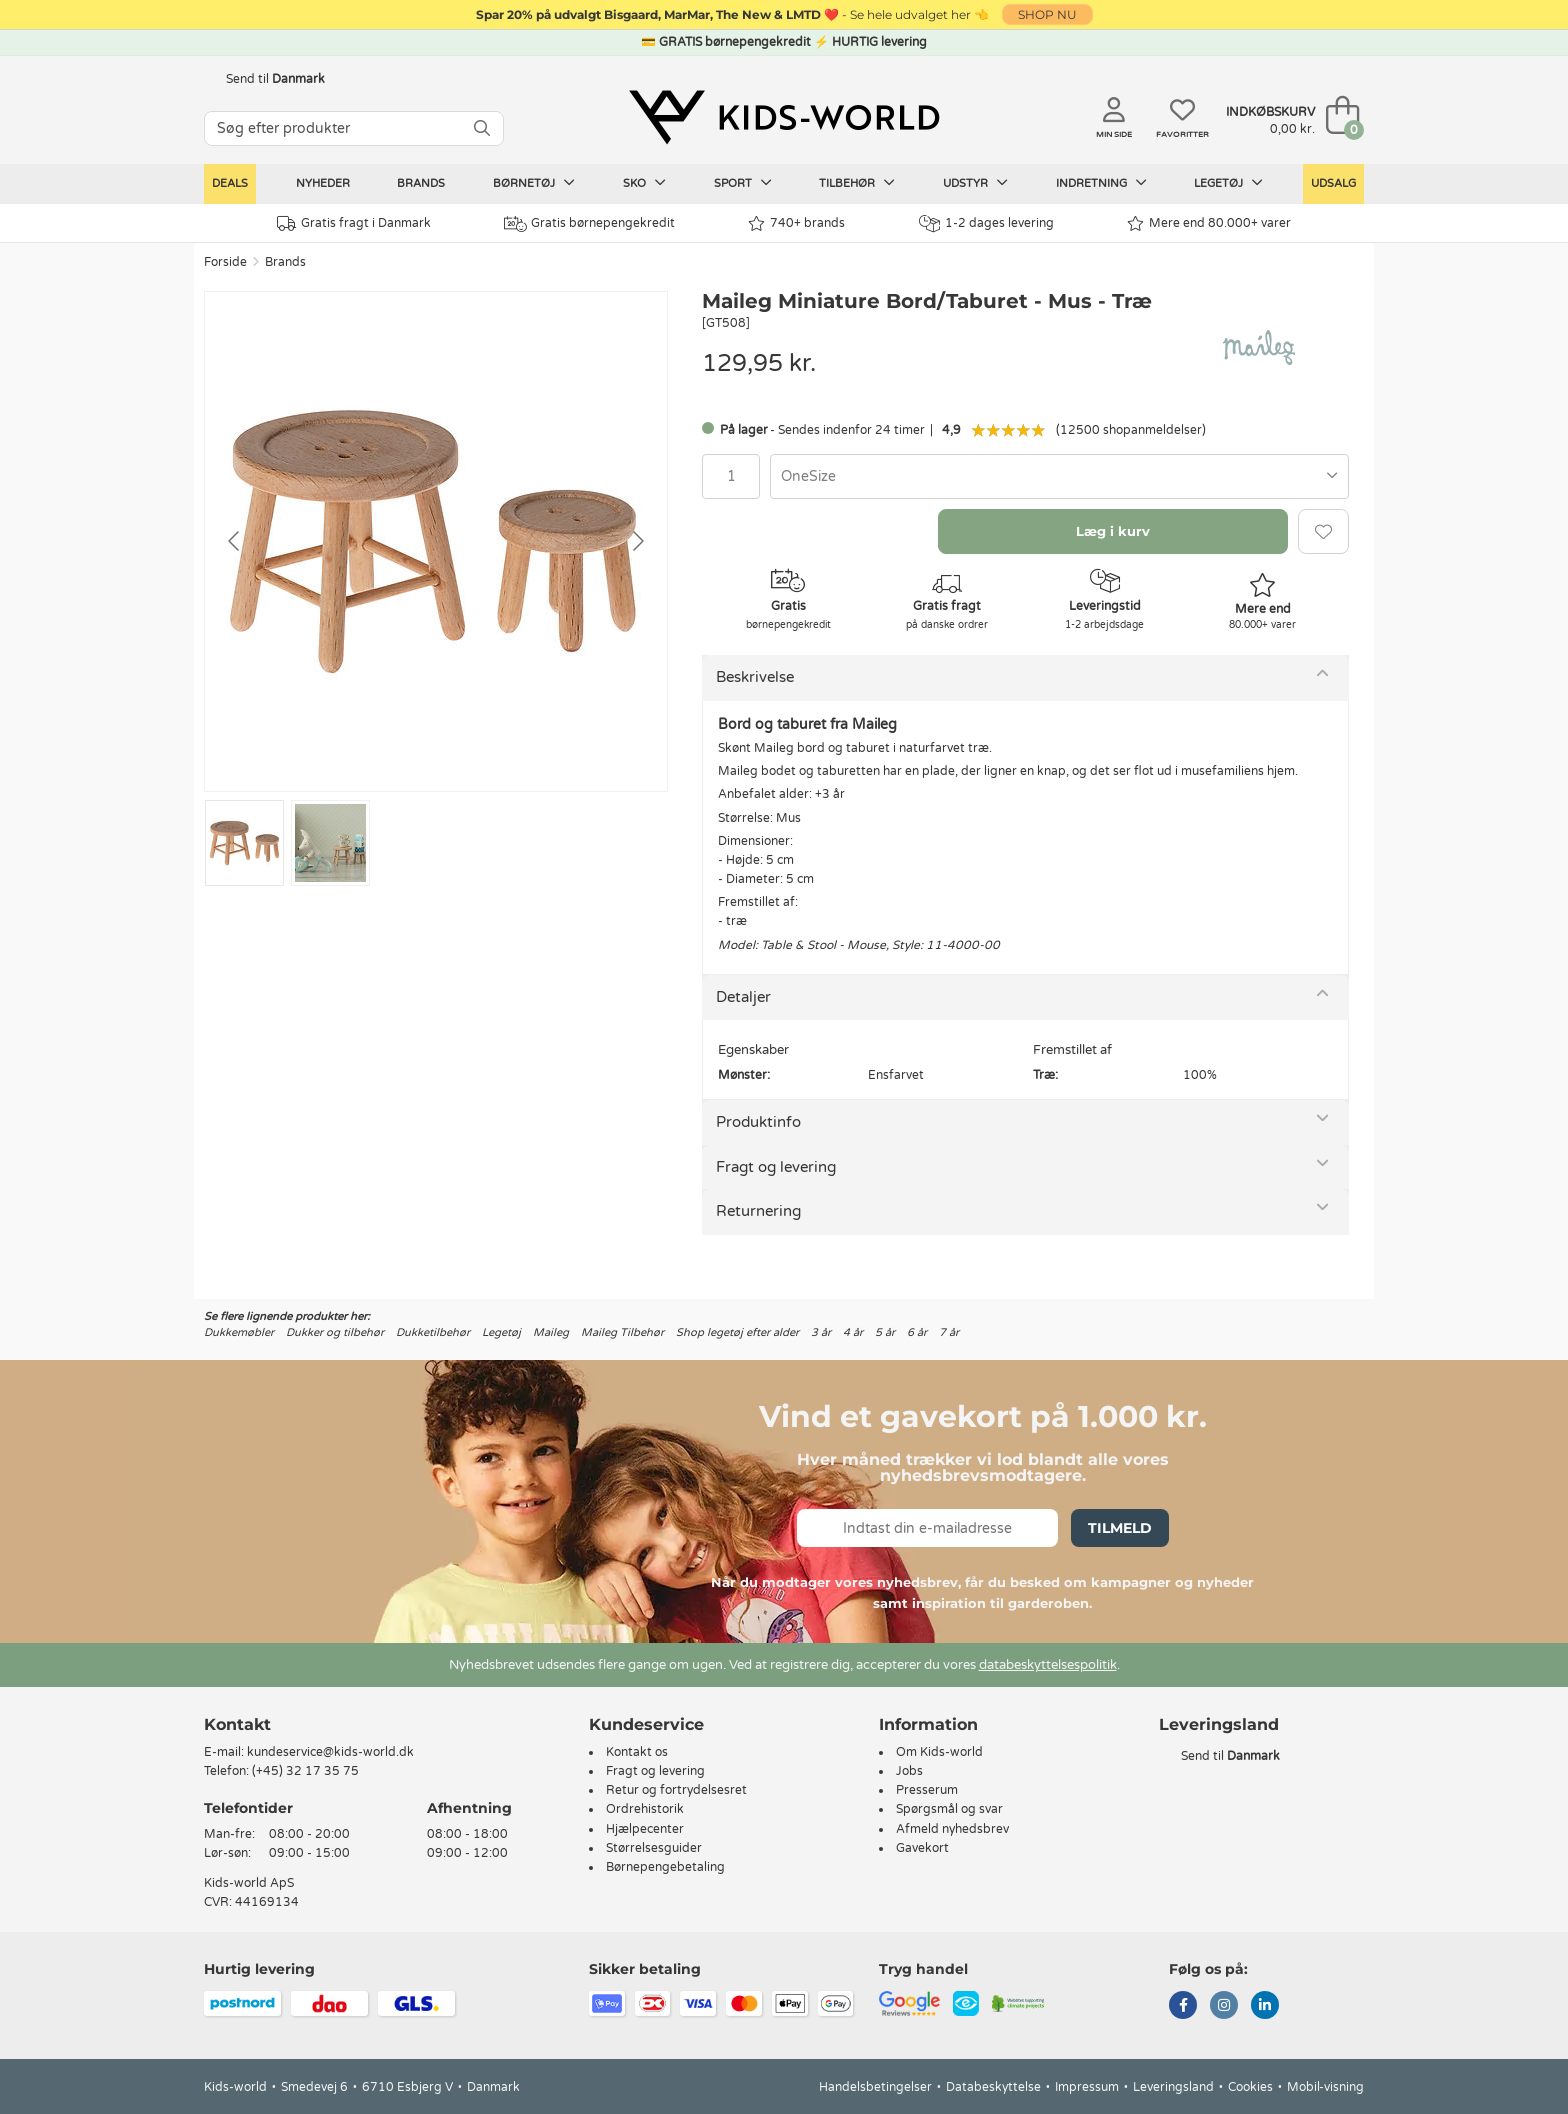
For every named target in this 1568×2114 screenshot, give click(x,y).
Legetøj (1228, 183)
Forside (225, 262)
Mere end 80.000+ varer (1209, 223)
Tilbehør (857, 183)
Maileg (551, 1332)
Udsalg (1333, 183)
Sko (644, 183)
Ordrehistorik (645, 1809)
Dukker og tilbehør (335, 1332)
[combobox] (1059, 476)
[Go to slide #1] (244, 843)
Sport (743, 183)
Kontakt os (637, 1752)
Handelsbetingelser (875, 2087)
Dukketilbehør (433, 1332)
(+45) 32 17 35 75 (305, 1771)
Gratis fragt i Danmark (354, 223)
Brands (421, 183)
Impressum (1087, 2087)
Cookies (1250, 2087)
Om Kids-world (939, 1752)
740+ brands (796, 223)
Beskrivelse (755, 677)
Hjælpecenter (645, 1829)
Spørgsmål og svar (949, 1809)
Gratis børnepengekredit (589, 224)
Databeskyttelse (993, 2087)
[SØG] (482, 128)
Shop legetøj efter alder (737, 1332)
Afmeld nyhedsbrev (952, 1829)
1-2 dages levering (986, 223)
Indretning (1101, 183)
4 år (853, 1332)
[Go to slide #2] (330, 843)
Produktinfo (758, 1122)
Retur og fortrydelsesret (676, 1790)
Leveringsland (1173, 2087)
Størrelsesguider (654, 1848)
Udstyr (975, 183)
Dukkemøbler (239, 1332)
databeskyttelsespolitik (1048, 1665)
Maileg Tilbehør (622, 1332)
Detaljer (743, 997)
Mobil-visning (1325, 2087)
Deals (230, 183)
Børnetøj (534, 183)
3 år (821, 1332)
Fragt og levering (776, 1167)
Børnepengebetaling (665, 1867)
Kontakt (237, 1724)
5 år (885, 1332)
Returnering (758, 1211)
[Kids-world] (784, 117)
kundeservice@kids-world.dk (330, 1752)
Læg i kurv (1113, 531)
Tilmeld (1120, 1528)
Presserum (927, 1790)
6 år (917, 1332)
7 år (949, 1332)
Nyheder (323, 183)
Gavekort (922, 1848)
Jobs (909, 1771)
